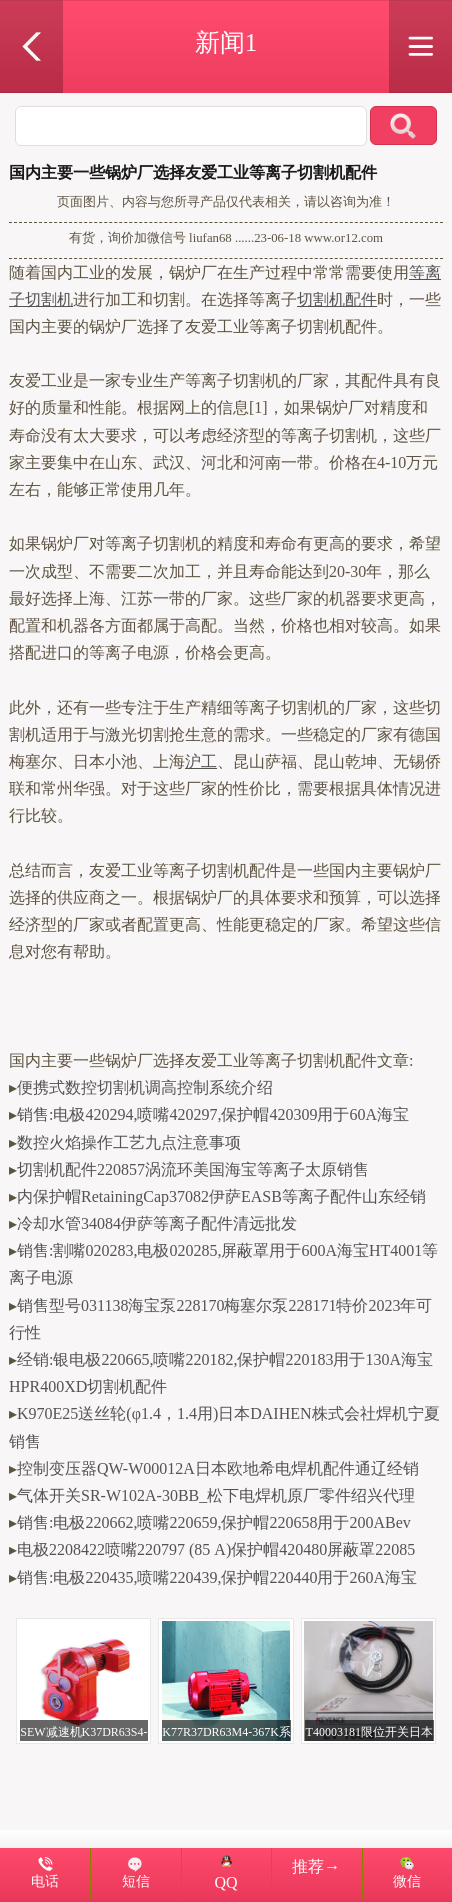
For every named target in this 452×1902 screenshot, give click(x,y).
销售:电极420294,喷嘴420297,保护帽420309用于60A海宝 (213, 1114)
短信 (136, 1881)
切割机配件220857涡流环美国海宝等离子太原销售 (193, 1169)
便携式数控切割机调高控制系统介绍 (145, 1087)
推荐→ (316, 1866)
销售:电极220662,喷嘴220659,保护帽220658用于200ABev (214, 1522)
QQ (226, 1873)
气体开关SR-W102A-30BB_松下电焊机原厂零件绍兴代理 (216, 1495)
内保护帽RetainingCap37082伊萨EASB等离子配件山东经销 (221, 1196)
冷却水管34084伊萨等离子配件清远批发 (157, 1223)
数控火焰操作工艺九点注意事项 (129, 1142)
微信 (407, 1881)
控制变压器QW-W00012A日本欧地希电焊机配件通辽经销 (218, 1468)
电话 (45, 1881)
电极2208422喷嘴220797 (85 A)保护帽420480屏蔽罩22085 (216, 1549)
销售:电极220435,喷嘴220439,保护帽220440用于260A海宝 (217, 1577)
